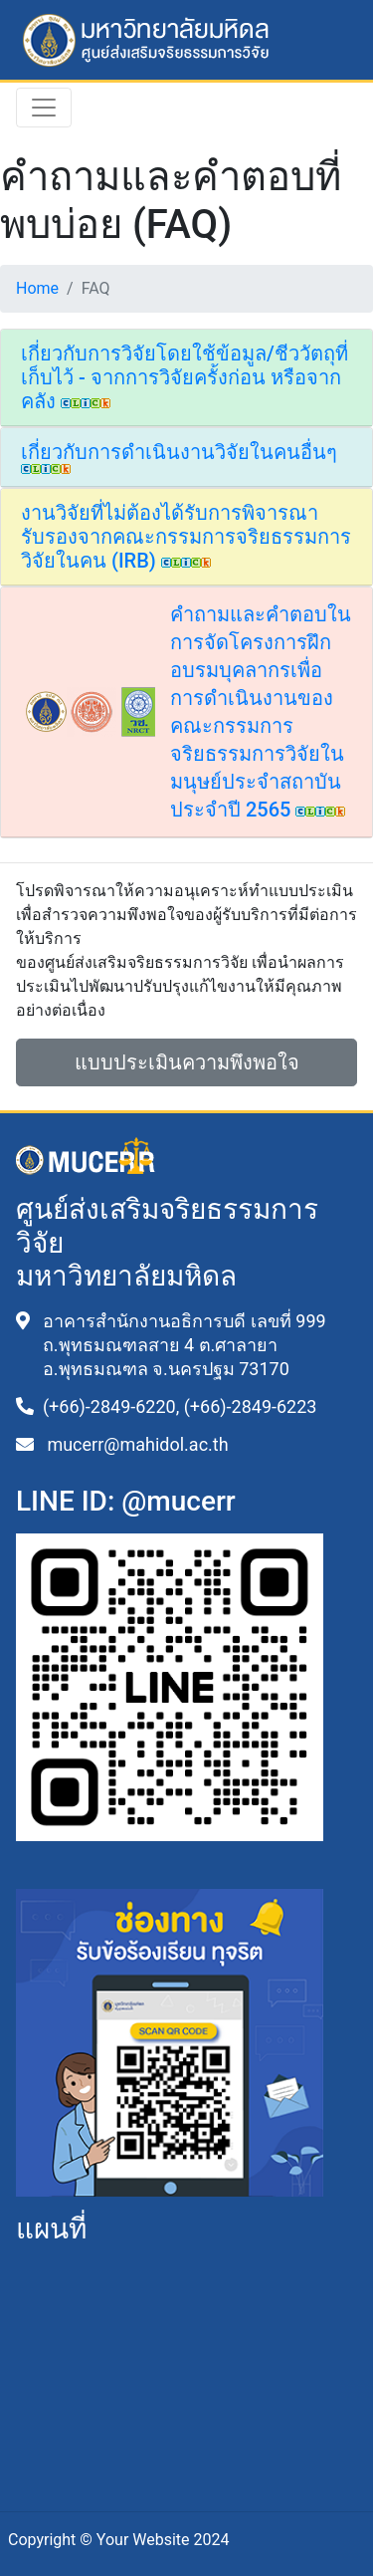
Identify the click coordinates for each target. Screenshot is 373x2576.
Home (37, 288)
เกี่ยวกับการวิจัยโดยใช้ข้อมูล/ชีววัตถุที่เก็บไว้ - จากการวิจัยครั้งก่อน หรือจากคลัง (184, 377)
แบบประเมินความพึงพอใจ (187, 1062)
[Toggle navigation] (44, 107)
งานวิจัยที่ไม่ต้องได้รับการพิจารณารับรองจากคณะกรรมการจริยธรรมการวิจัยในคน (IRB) (186, 537)
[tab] (186, 378)
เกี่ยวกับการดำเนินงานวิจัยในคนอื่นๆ (179, 457)
